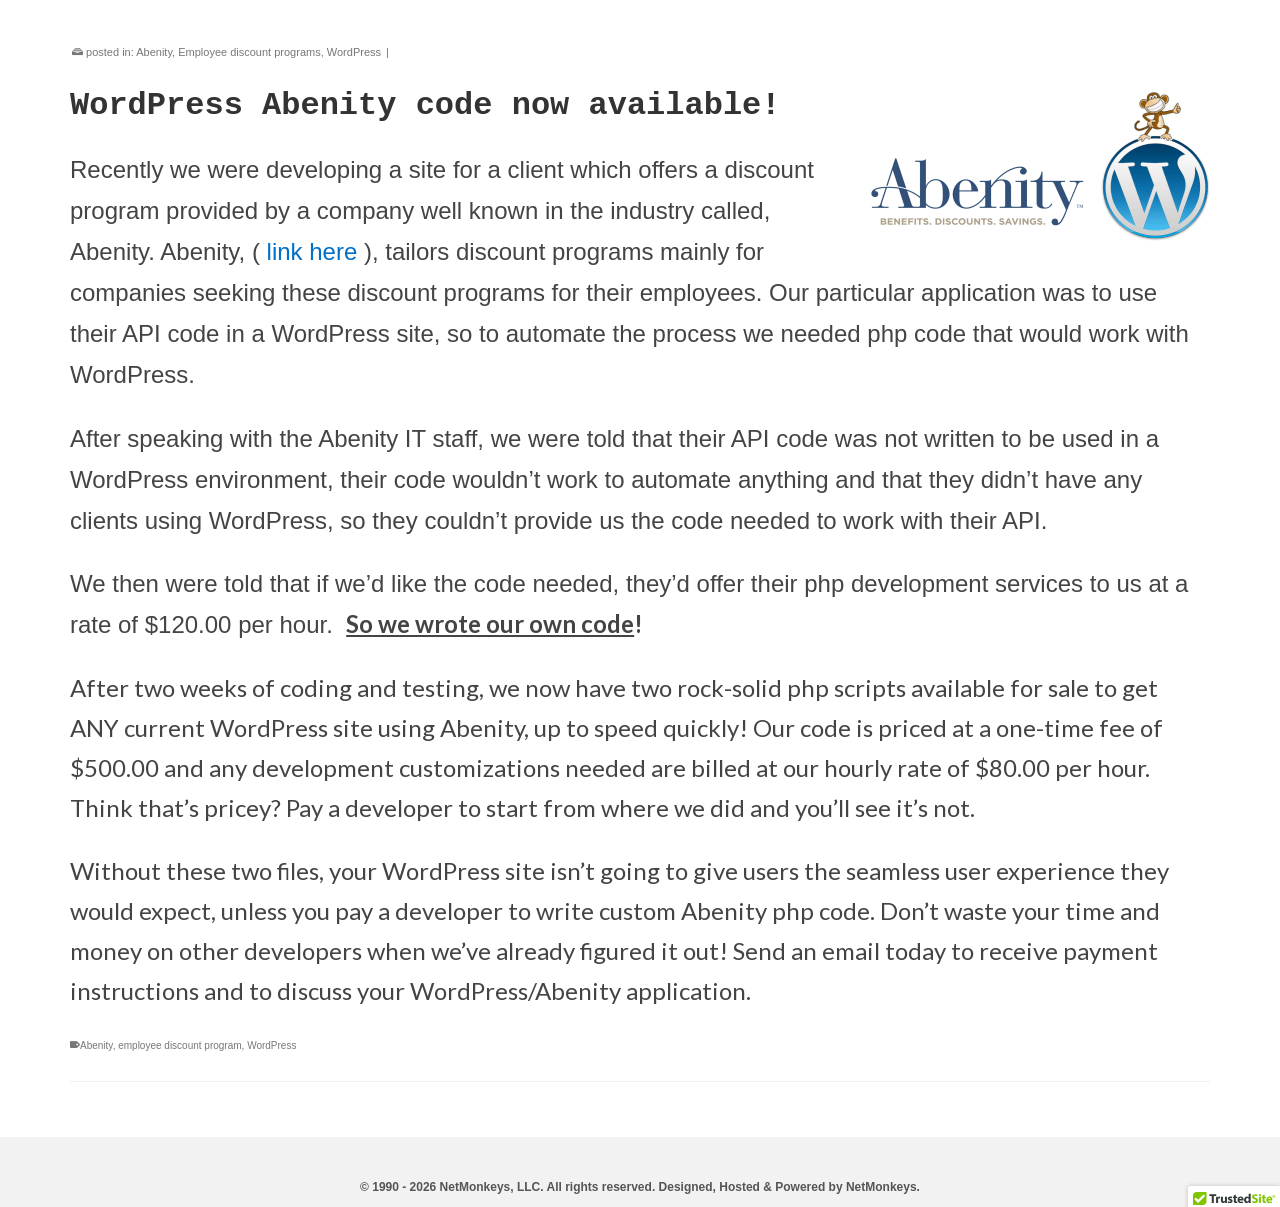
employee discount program (179, 1045)
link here (312, 251)
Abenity (154, 52)
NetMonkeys (881, 1187)
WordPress (354, 52)
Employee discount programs (249, 52)
